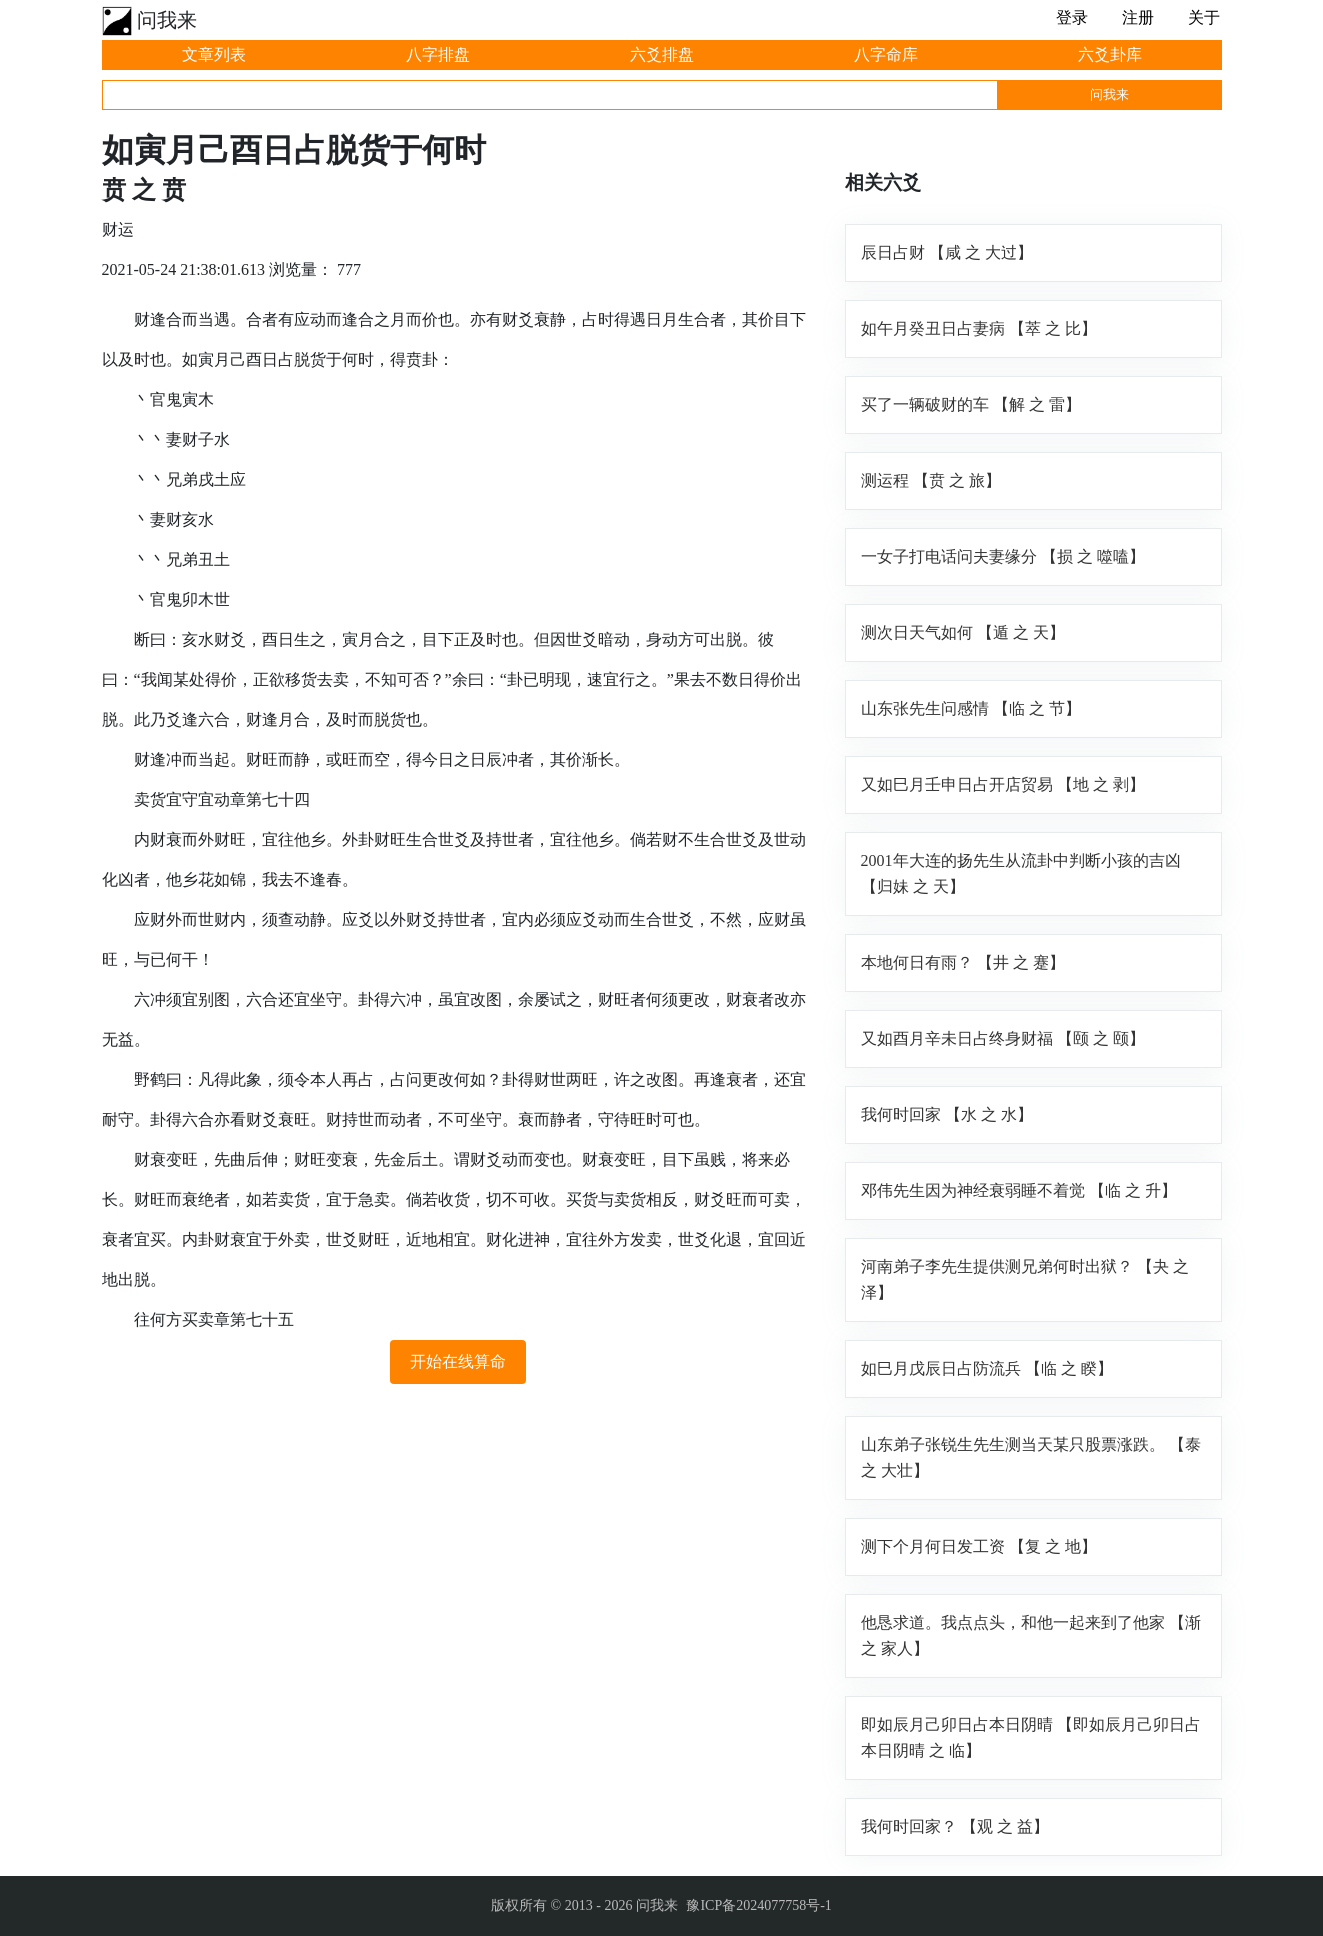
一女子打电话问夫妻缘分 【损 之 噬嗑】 (1003, 556)
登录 (1072, 17)
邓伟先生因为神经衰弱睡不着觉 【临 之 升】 (1019, 1190)
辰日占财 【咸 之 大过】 (947, 252)
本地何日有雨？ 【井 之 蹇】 (963, 962)
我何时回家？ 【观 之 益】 (955, 1826)
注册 (1138, 17)
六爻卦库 (1110, 54)
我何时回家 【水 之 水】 (947, 1114)
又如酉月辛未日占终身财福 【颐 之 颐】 (1003, 1038)
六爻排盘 (662, 54)
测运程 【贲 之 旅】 (931, 480)
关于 (1204, 17)
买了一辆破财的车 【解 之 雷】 (971, 404)
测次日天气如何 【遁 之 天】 (963, 632)
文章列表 (214, 54)
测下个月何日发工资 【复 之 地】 (979, 1546)
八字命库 (886, 54)
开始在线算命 (458, 1361)
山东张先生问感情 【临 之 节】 (971, 708)
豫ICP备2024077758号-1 (758, 1905)
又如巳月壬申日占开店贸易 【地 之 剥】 (1003, 784)
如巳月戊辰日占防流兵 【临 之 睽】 (987, 1368)
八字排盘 (438, 54)
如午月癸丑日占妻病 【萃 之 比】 (979, 328)
